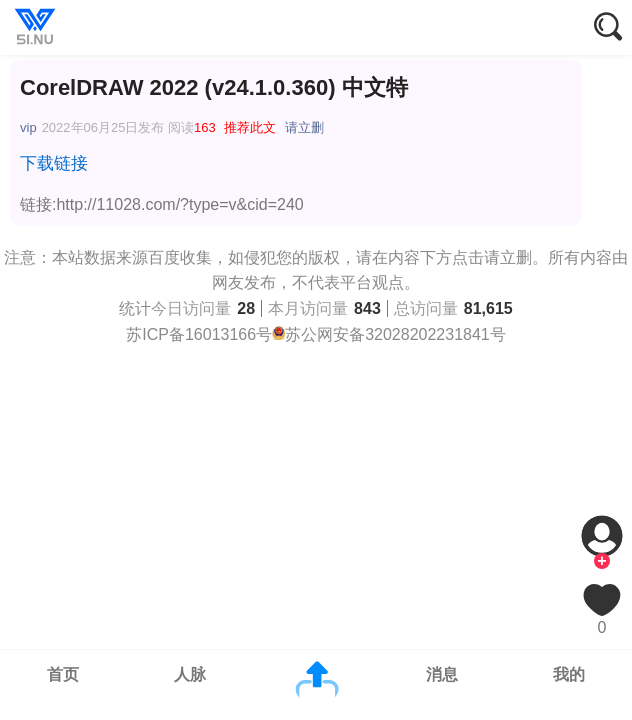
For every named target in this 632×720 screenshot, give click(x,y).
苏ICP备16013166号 (199, 334)
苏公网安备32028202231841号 (395, 334)
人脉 (190, 674)
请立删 (304, 127)
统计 (135, 308)
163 (205, 127)
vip (28, 127)
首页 (63, 674)
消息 (442, 674)
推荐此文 (250, 127)
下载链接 (54, 163)
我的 (569, 674)
